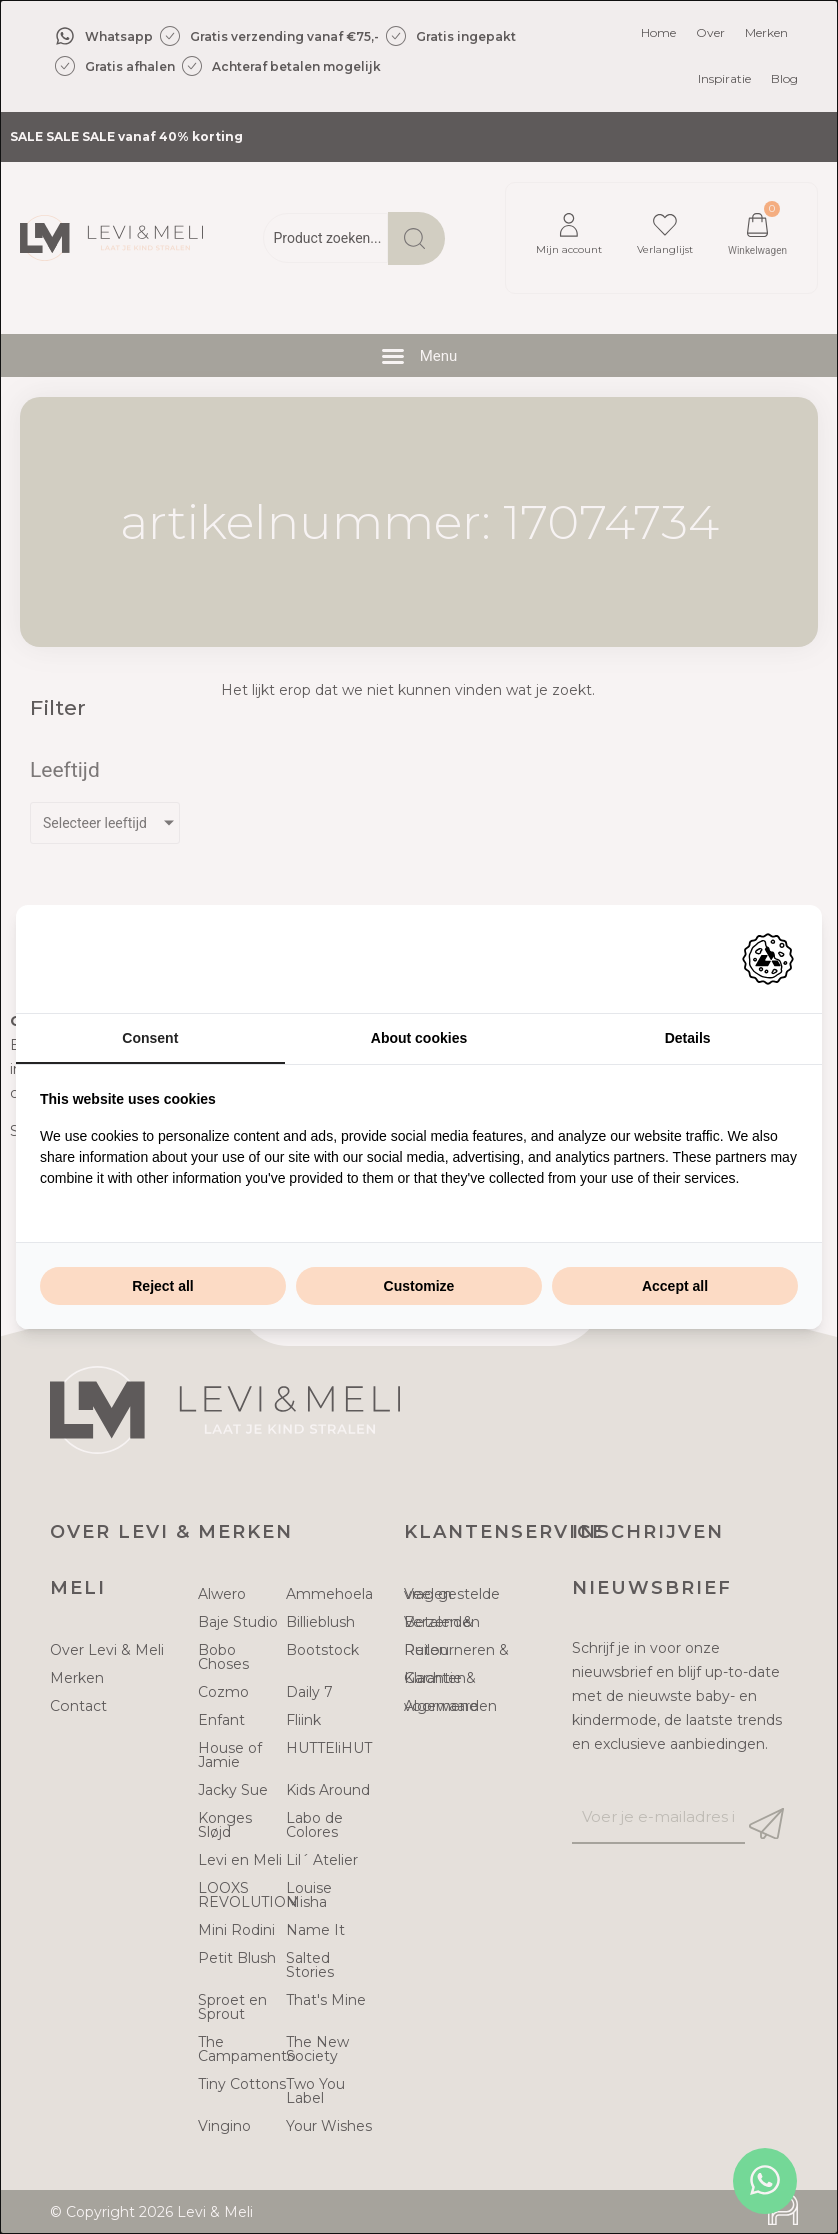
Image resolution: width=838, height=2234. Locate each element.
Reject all (162, 1286)
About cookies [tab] (419, 1038)
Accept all (675, 1286)
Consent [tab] (150, 1038)
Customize (419, 1286)
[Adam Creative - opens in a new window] (768, 959)
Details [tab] (688, 1038)
